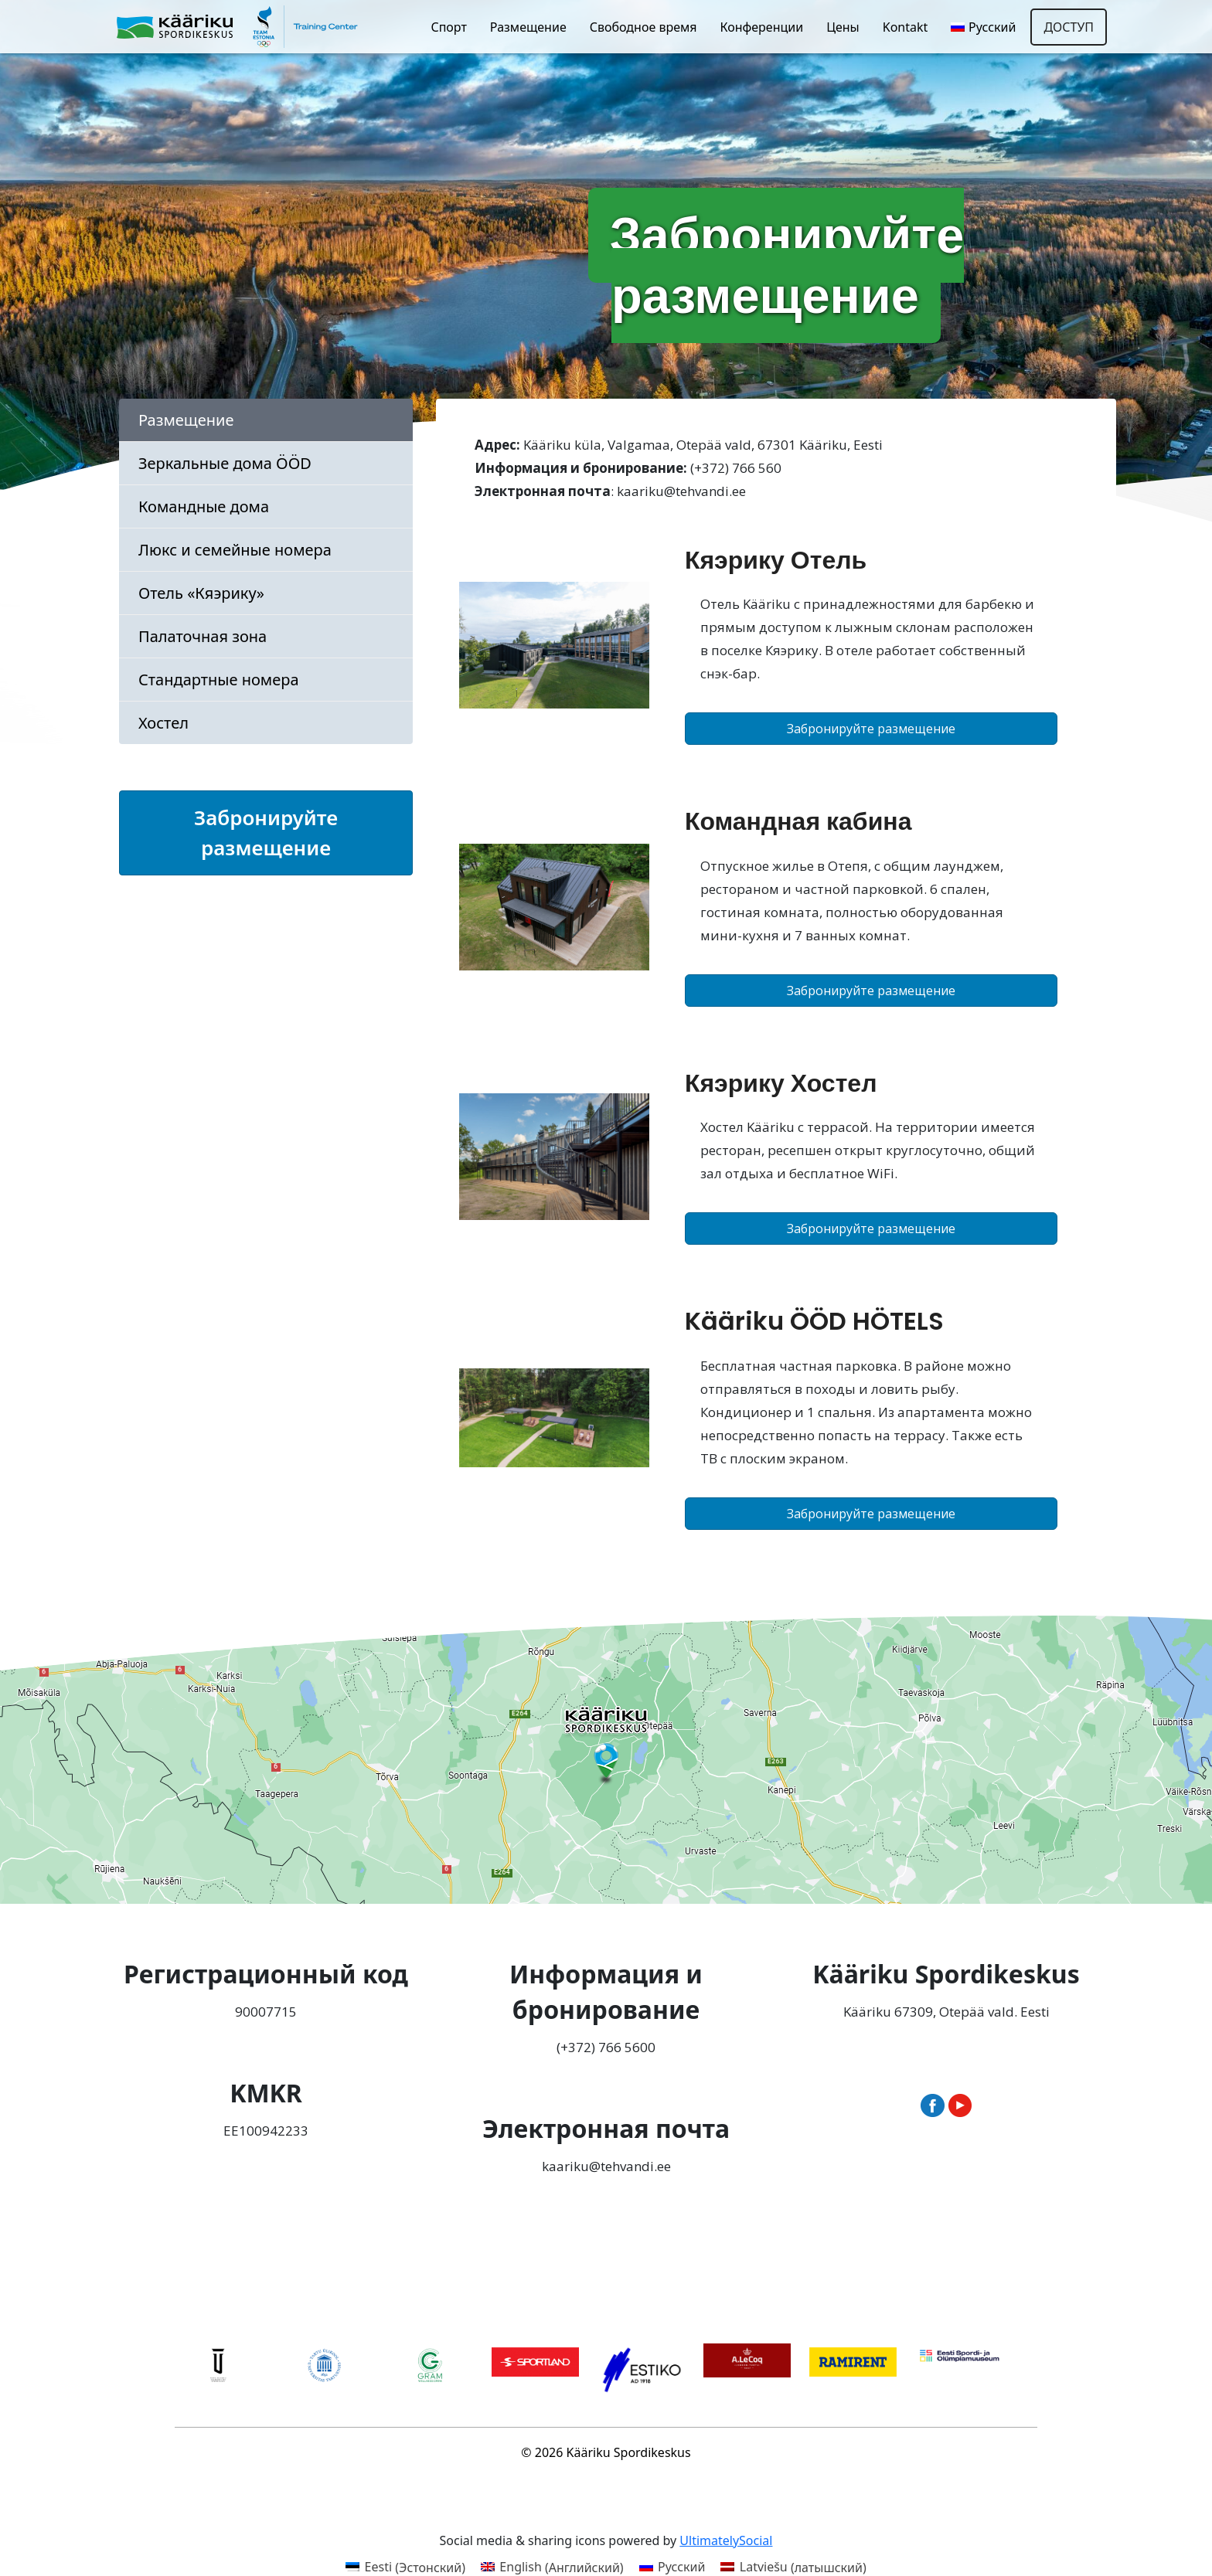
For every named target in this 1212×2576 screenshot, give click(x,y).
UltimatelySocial (725, 2540)
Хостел (163, 722)
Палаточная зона (202, 636)
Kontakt (905, 27)
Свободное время (643, 27)
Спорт (448, 27)
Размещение (528, 27)
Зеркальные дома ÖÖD (225, 463)
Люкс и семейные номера (235, 549)
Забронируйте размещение (266, 832)
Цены (843, 27)
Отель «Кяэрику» (201, 593)
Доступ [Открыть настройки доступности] (1068, 27)
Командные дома (203, 506)
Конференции (761, 27)
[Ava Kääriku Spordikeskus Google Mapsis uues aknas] (606, 1760)
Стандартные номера (218, 679)
